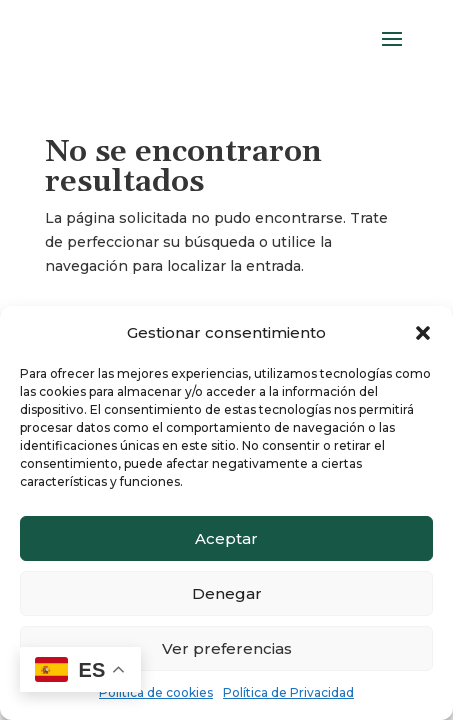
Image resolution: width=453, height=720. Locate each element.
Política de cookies (156, 692)
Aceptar (226, 538)
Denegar (227, 593)
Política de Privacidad (288, 692)
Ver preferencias (227, 648)
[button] (423, 333)
